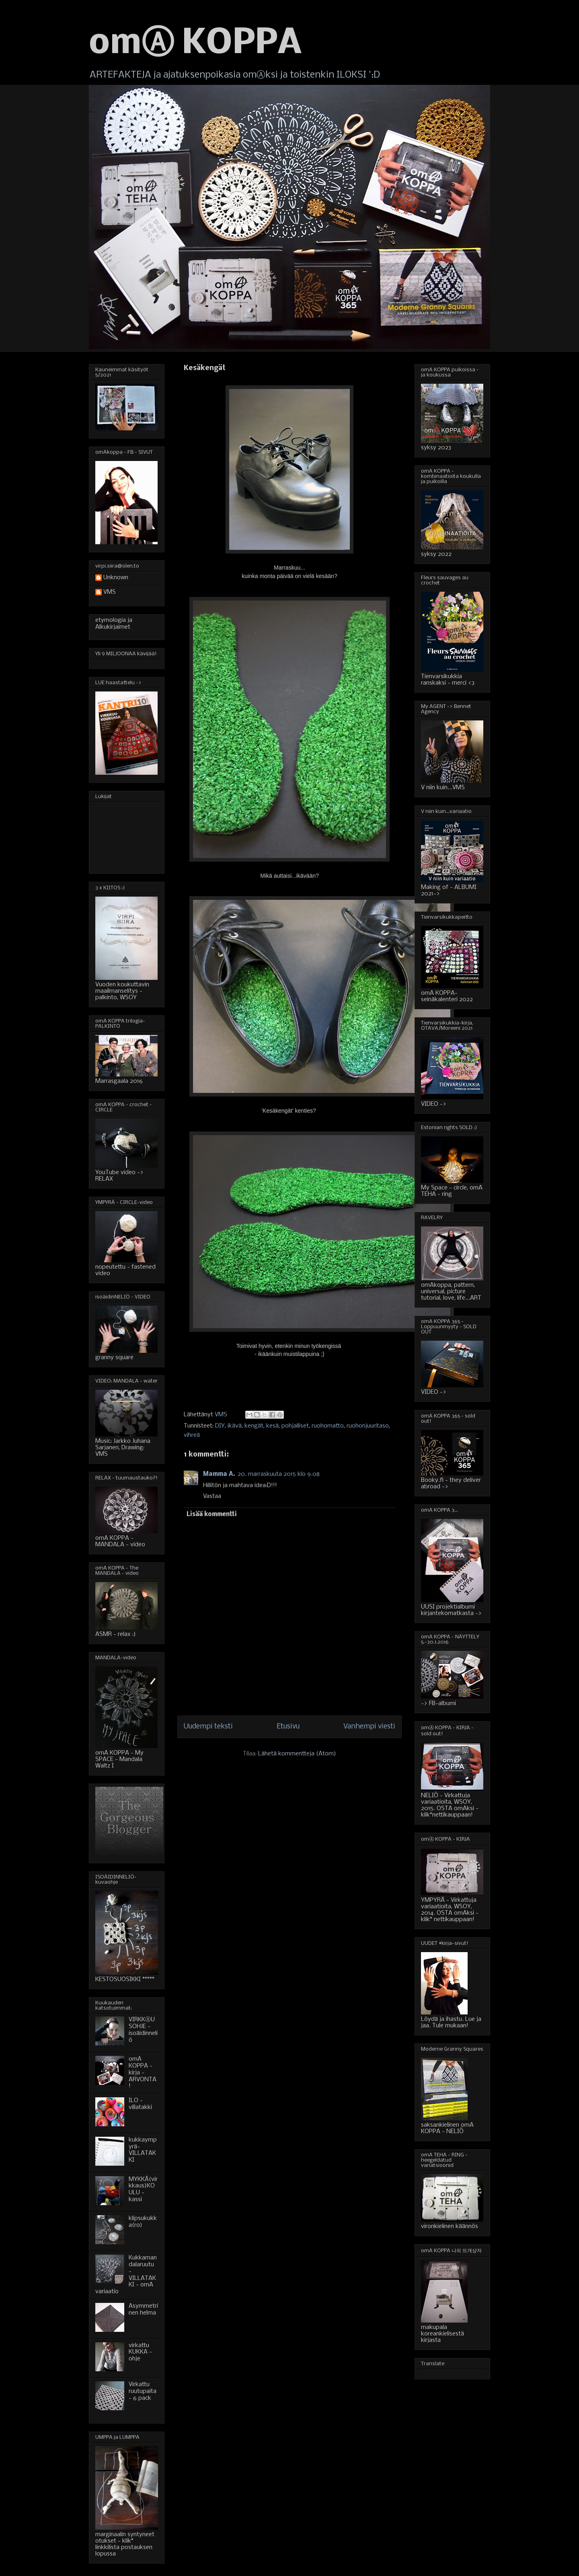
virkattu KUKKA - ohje (140, 2352)
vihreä (192, 1435)
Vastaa (212, 1496)
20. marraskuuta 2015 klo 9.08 (279, 1474)
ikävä (235, 1426)
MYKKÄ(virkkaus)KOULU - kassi (143, 2189)
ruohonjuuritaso (368, 1426)
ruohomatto (328, 1426)
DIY (220, 1426)
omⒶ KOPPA (195, 44)
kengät (253, 1426)
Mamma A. (219, 1474)
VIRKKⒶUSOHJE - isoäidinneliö (143, 2029)
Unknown (115, 577)
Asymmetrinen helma (143, 2309)
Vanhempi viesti (369, 1726)
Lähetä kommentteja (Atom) (297, 1754)
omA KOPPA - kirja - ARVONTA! (142, 2072)
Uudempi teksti (208, 1726)
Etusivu (288, 1726)
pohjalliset (295, 1426)
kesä (272, 1426)
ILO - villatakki (140, 2104)
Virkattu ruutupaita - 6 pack (142, 2391)
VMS (109, 592)
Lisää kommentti (212, 1514)
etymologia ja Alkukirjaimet (113, 623)
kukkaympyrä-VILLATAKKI (143, 2150)
